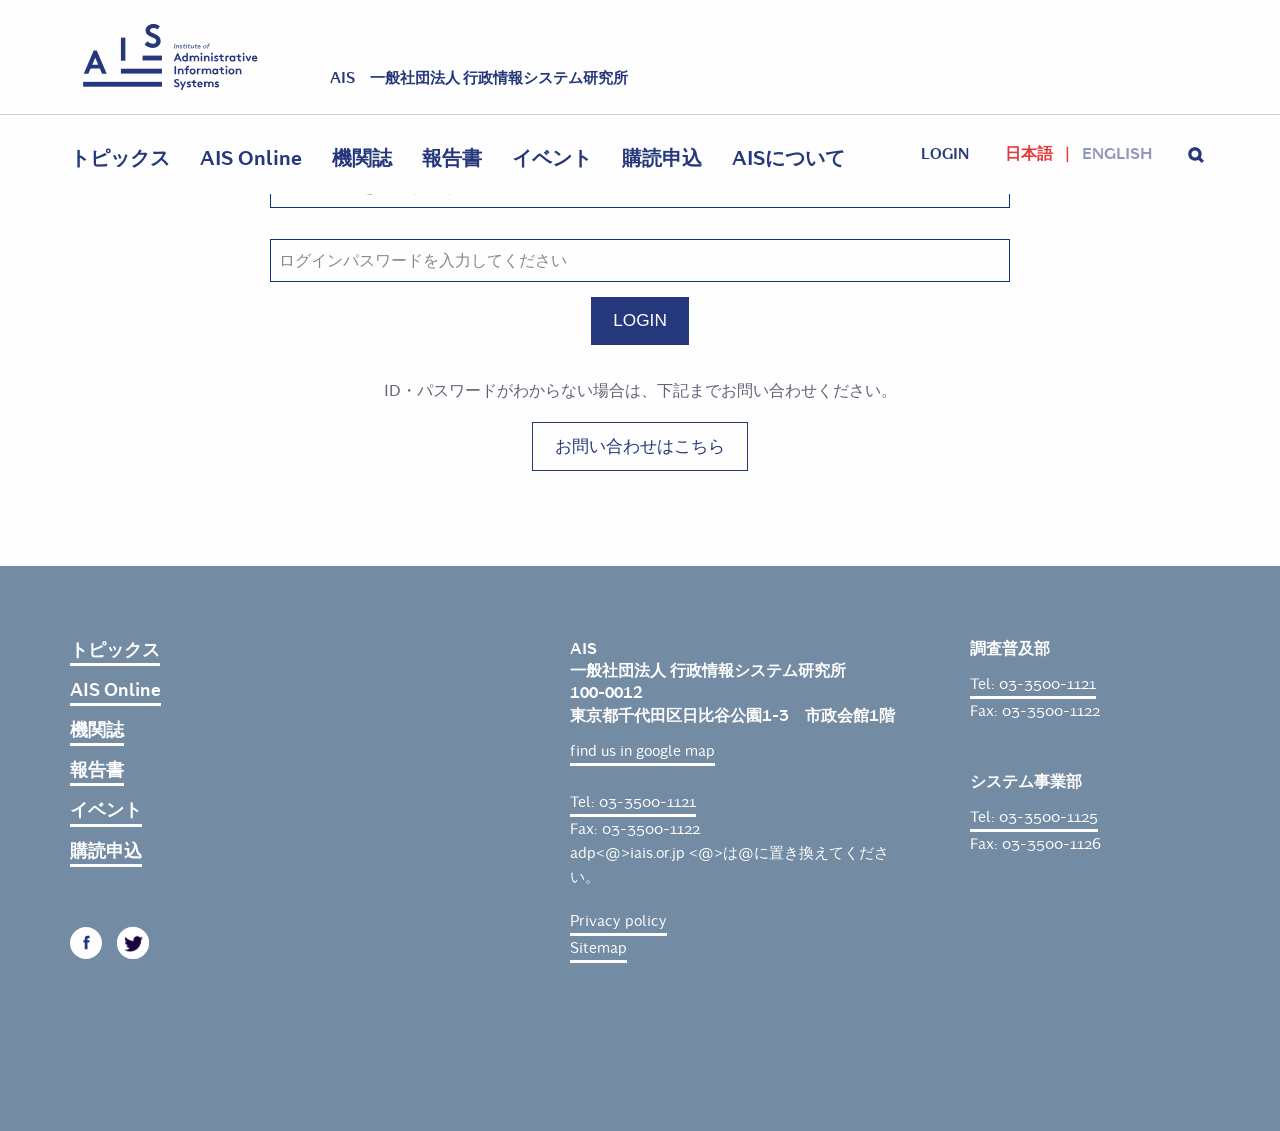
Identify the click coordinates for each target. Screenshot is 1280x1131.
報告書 (452, 158)
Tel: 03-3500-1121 (633, 802)
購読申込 (662, 158)
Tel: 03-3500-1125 (1034, 817)
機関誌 (362, 158)
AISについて (788, 158)
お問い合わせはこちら (640, 446)
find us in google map (642, 751)
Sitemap (598, 948)
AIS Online (251, 158)
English (1117, 154)
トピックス (120, 158)
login (945, 154)
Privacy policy (618, 921)
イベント (552, 158)
